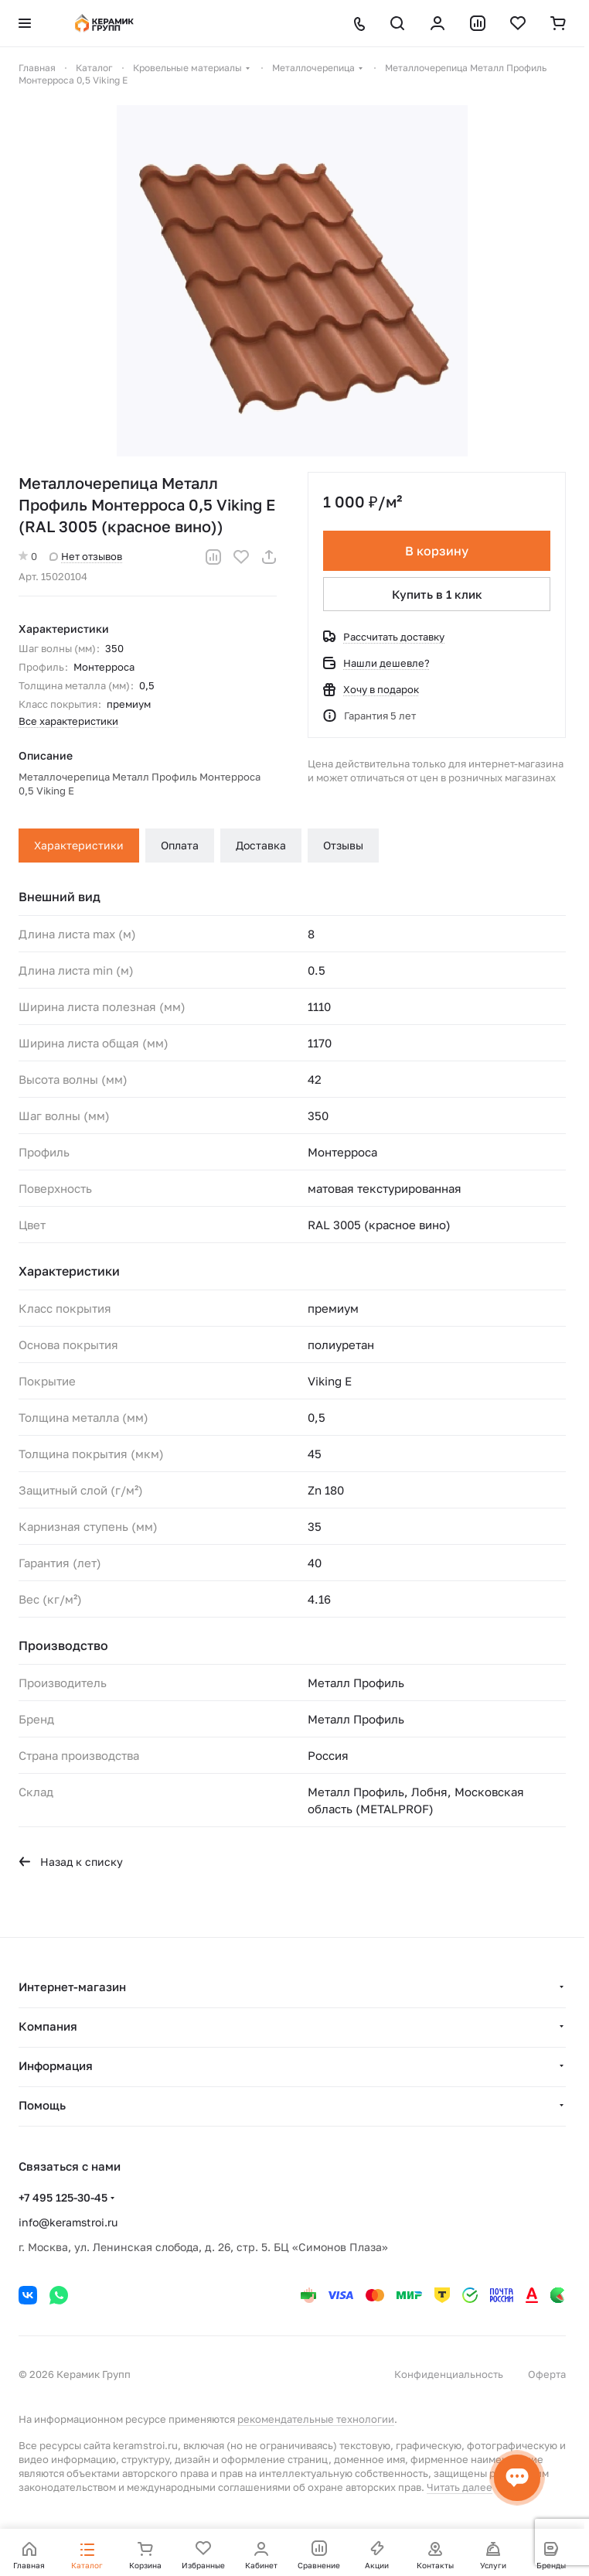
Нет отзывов (85, 556)
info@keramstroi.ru (68, 2222)
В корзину (436, 551)
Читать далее (459, 2487)
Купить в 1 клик (437, 594)
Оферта (547, 2374)
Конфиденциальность (448, 2374)
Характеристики (79, 845)
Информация (56, 2065)
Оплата (180, 845)
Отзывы (343, 845)
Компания (48, 2026)
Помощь (42, 2105)
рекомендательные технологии (315, 2419)
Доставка (261, 845)
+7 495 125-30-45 (63, 2197)
